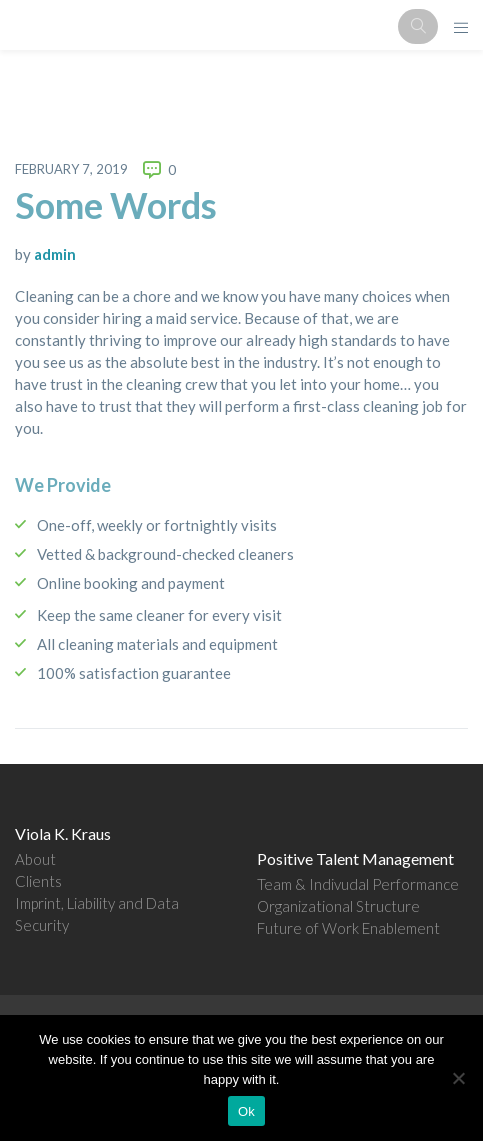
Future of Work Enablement (348, 928)
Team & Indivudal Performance (358, 884)
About (35, 859)
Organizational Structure (338, 906)
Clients (38, 881)
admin (55, 254)
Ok (246, 1111)
